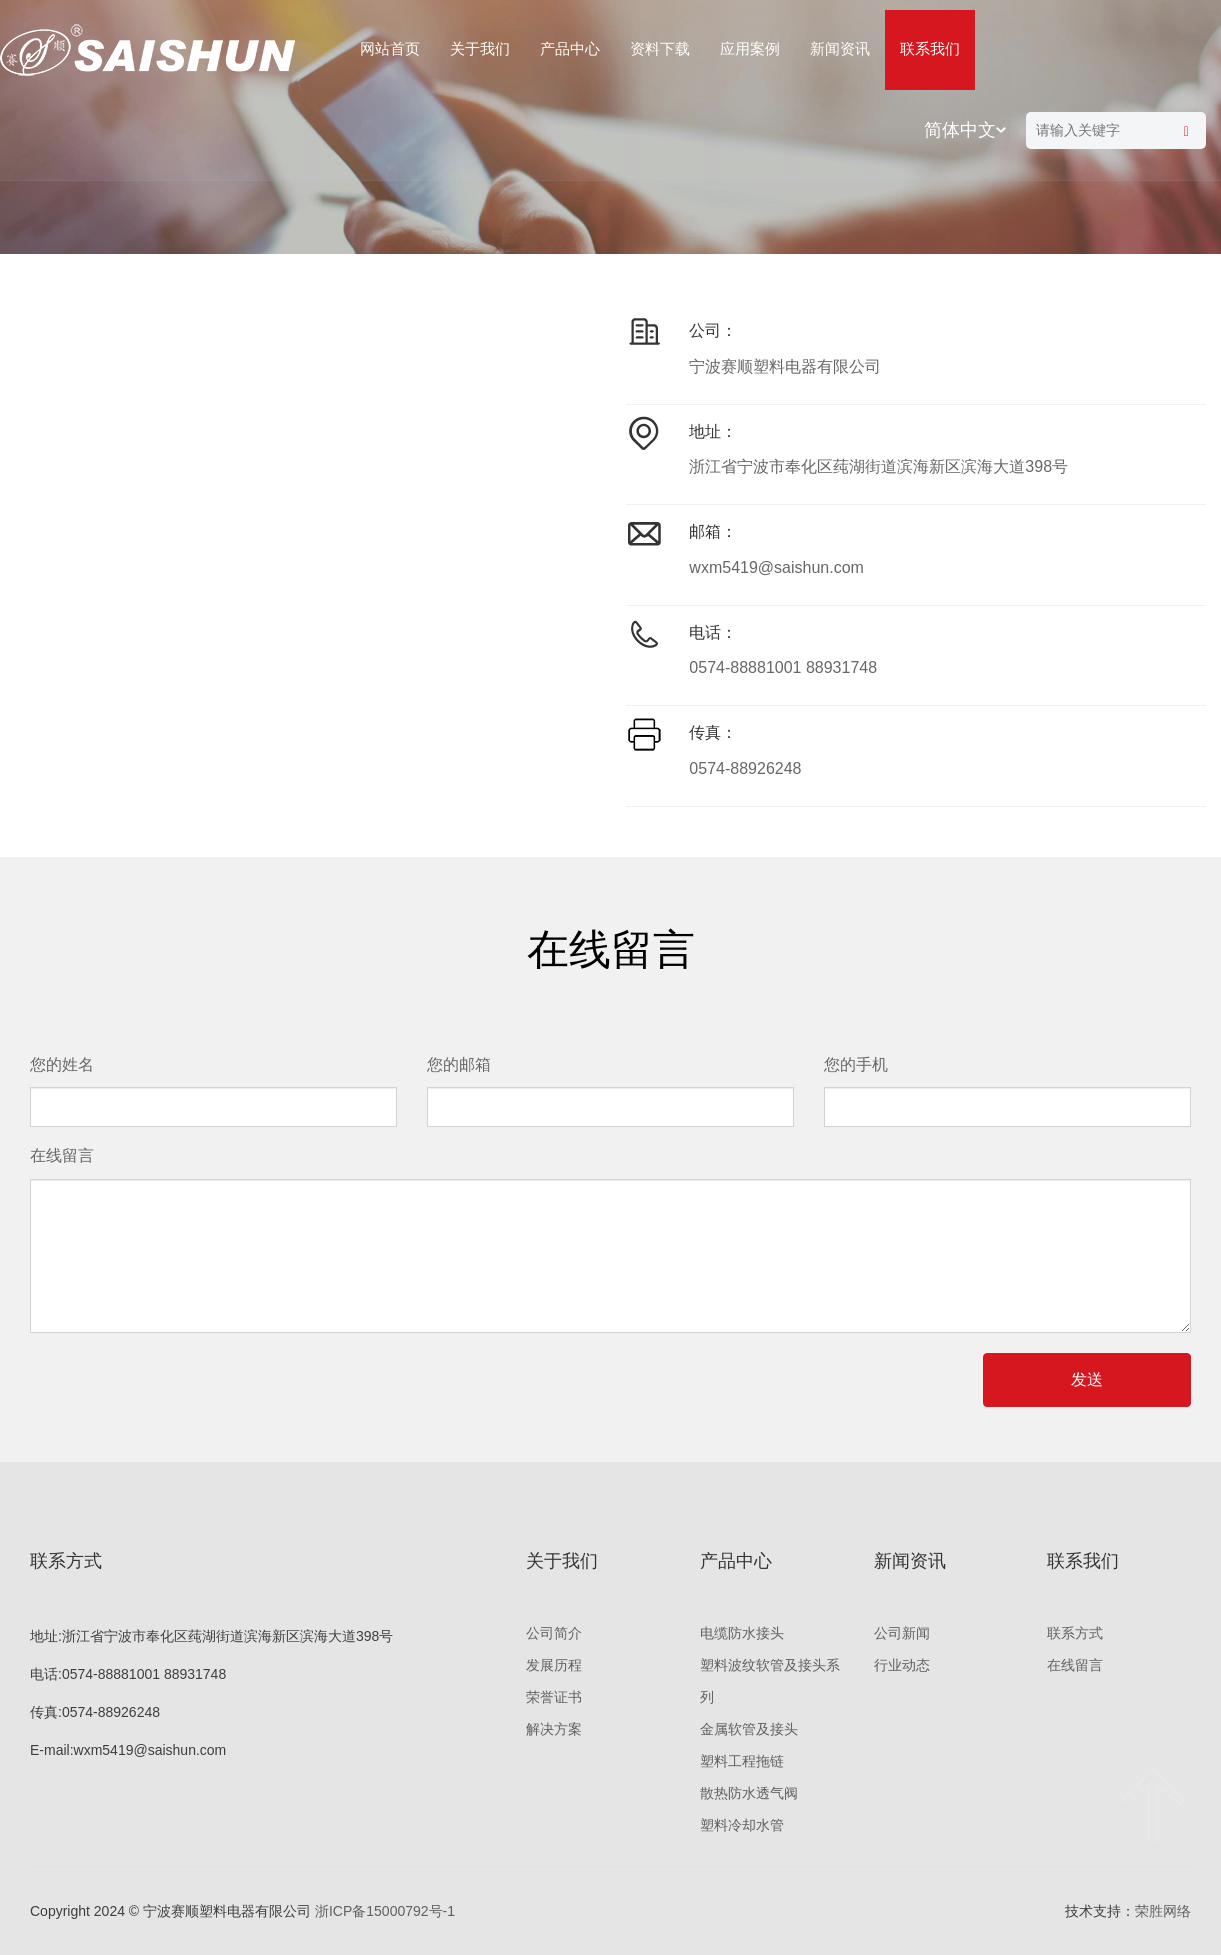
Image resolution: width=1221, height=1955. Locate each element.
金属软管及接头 (749, 1729)
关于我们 (480, 48)
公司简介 (554, 1633)
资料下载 (660, 48)
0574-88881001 (745, 667)
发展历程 (554, 1665)
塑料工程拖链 (742, 1761)
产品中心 (570, 48)
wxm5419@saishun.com (776, 567)
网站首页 (390, 48)
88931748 (841, 667)
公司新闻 (902, 1633)
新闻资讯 (840, 48)
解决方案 (554, 1729)
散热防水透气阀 (749, 1793)
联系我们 (930, 48)
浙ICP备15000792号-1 (385, 1911)
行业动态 (902, 1665)
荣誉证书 (554, 1697)
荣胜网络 (1163, 1911)
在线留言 (1075, 1665)
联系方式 (1075, 1633)
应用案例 (750, 48)
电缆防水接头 (742, 1633)
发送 (1087, 1379)
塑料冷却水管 (742, 1825)
